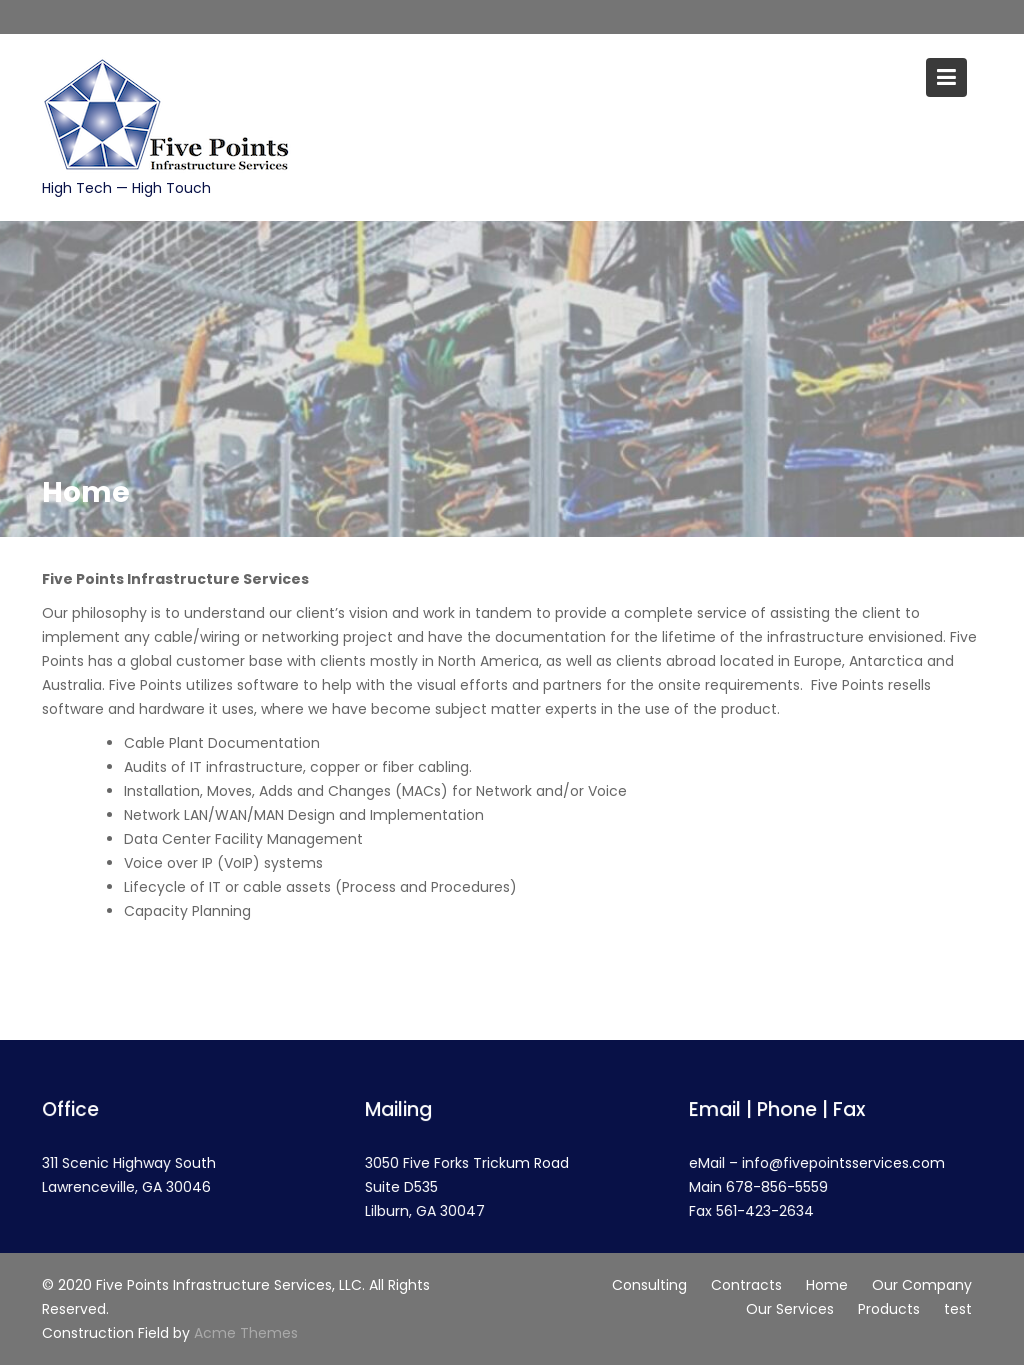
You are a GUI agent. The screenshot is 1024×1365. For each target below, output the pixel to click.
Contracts (746, 1285)
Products (889, 1309)
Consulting (649, 1285)
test (958, 1309)
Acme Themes (246, 1333)
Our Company (922, 1285)
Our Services (790, 1309)
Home (827, 1285)
